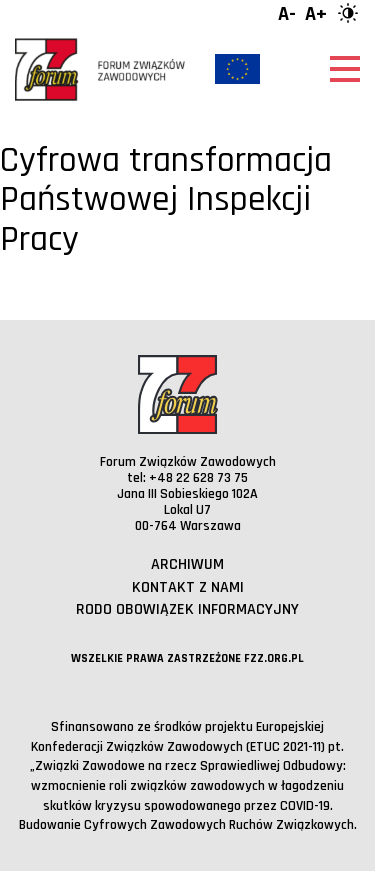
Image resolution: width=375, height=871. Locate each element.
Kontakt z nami (188, 587)
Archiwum (187, 564)
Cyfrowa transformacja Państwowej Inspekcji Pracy (166, 200)
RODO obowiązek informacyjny (187, 609)
